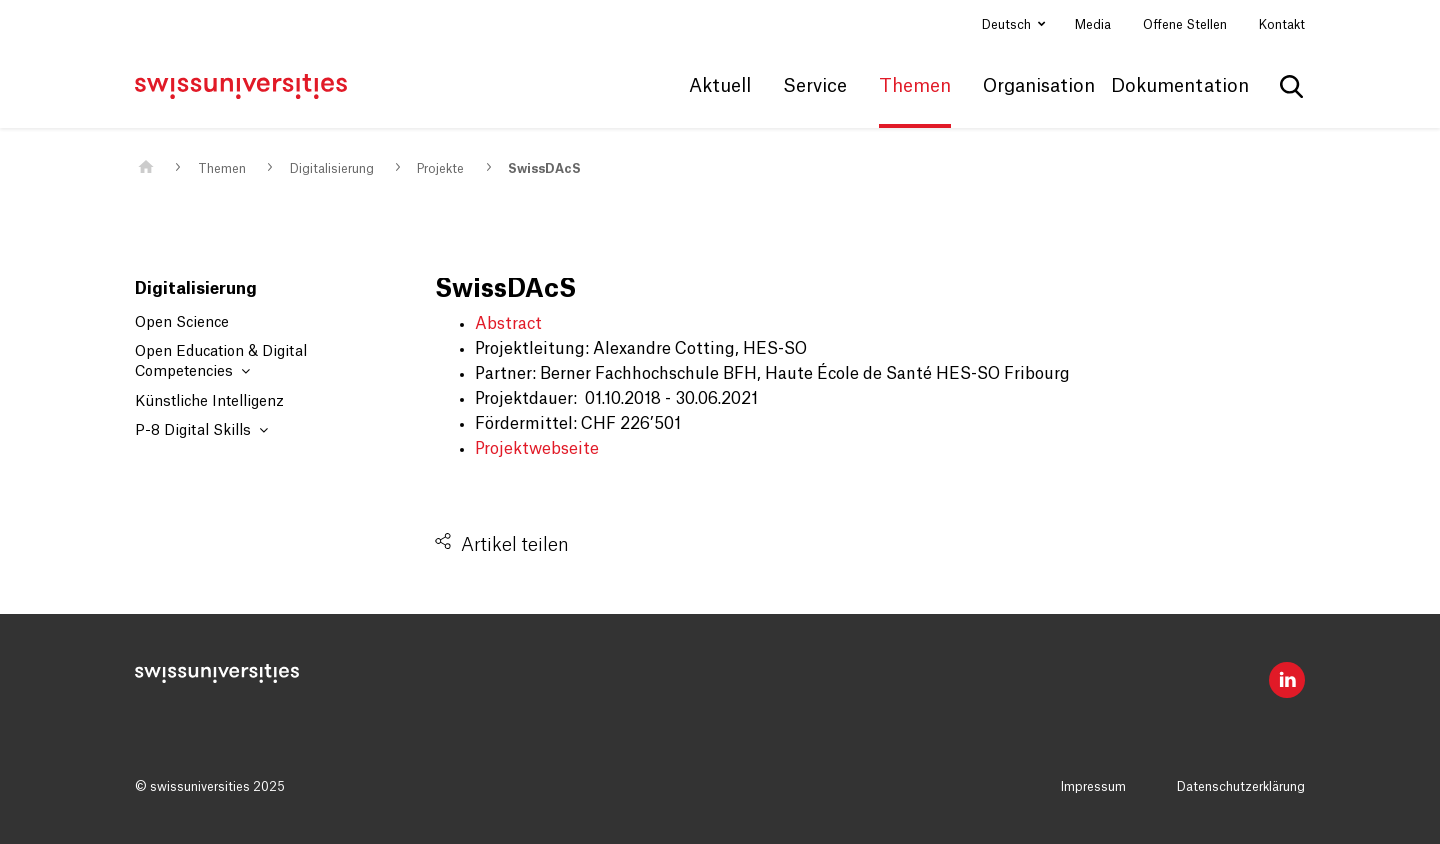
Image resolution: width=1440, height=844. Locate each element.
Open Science (182, 323)
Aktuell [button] (720, 86)
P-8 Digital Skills (201, 430)
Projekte (440, 169)
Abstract (508, 324)
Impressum (1093, 787)
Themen (222, 169)
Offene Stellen (1185, 25)
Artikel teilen (515, 545)
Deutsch (1008, 25)
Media (1093, 25)
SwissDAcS (544, 169)
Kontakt (1282, 25)
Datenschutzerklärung (1241, 787)
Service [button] (815, 86)
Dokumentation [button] (1180, 86)
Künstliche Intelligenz (209, 402)
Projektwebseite (537, 449)
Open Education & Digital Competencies (221, 362)
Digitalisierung (332, 169)
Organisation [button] (1039, 86)
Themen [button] (915, 86)
